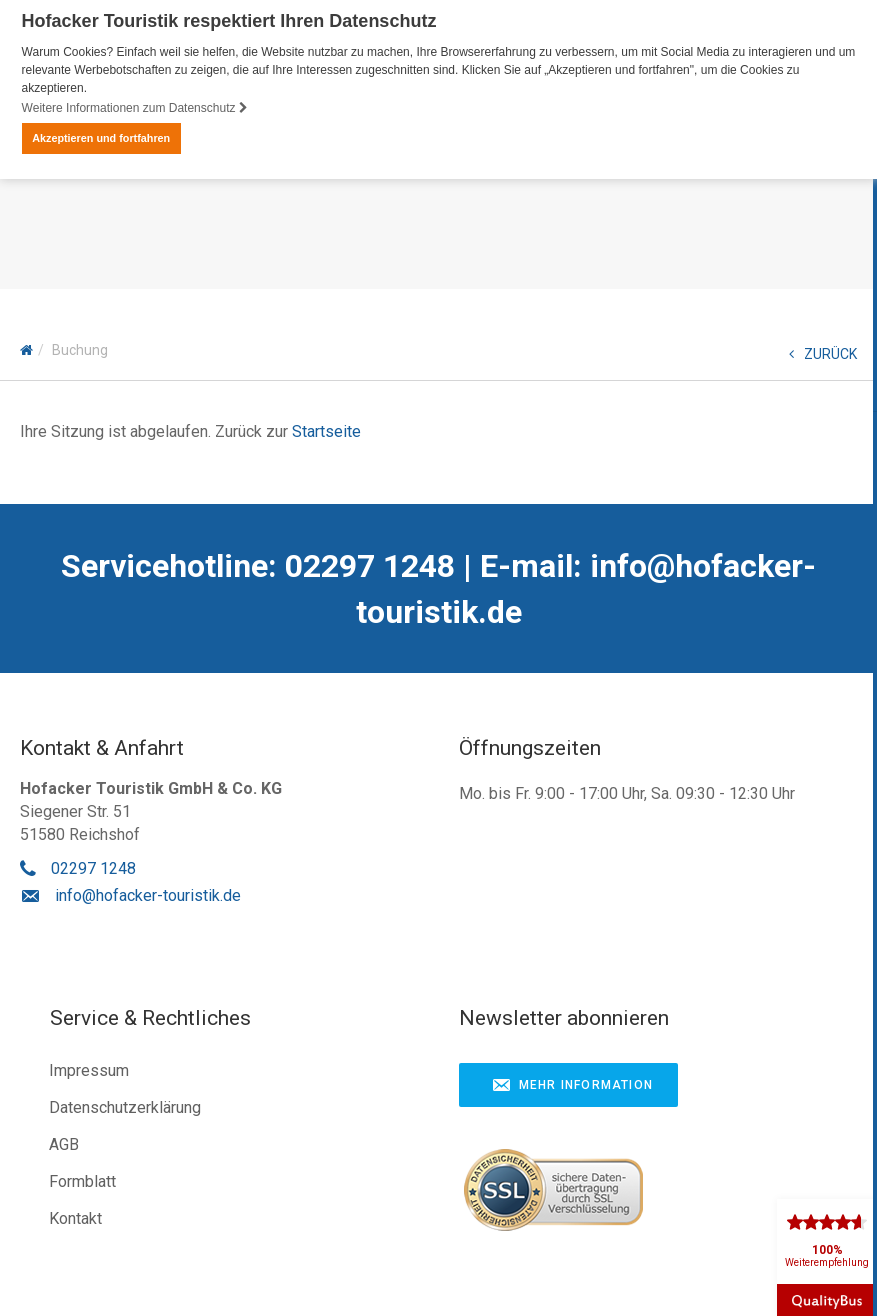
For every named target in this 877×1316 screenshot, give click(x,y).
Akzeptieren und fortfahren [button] (101, 138)
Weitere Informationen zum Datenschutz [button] (135, 108)
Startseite (326, 431)
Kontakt (75, 1218)
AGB (64, 1144)
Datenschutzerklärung (125, 1107)
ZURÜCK (823, 354)
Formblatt (82, 1181)
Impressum (89, 1070)
